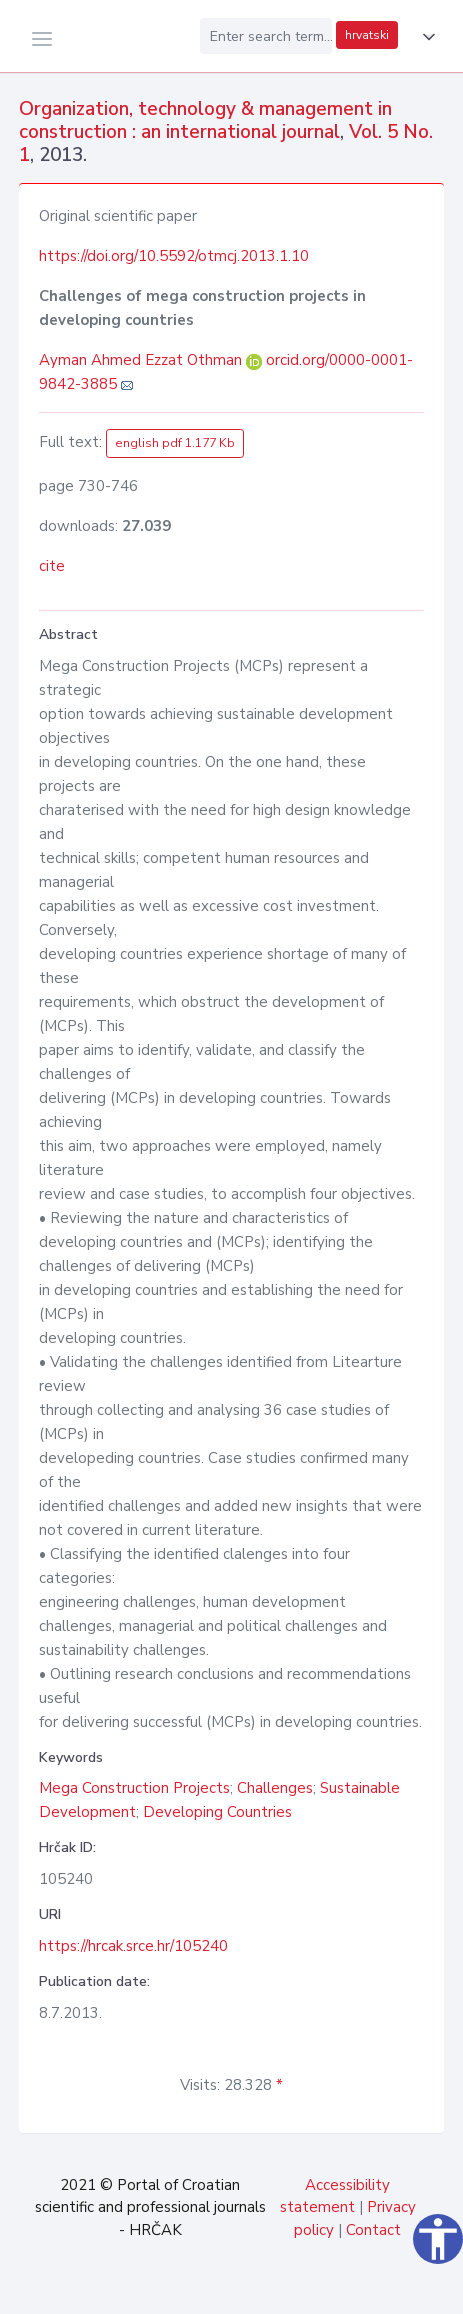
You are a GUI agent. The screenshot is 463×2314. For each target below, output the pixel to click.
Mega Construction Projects (134, 1788)
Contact (373, 2230)
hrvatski (367, 35)
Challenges (275, 1788)
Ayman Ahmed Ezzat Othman (142, 360)
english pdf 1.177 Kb (175, 443)
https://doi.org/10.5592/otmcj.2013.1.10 (174, 256)
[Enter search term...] (266, 36)
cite (52, 566)
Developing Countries (217, 1812)
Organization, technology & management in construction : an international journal (205, 120)
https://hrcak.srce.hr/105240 (133, 1946)
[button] (425, 37)
